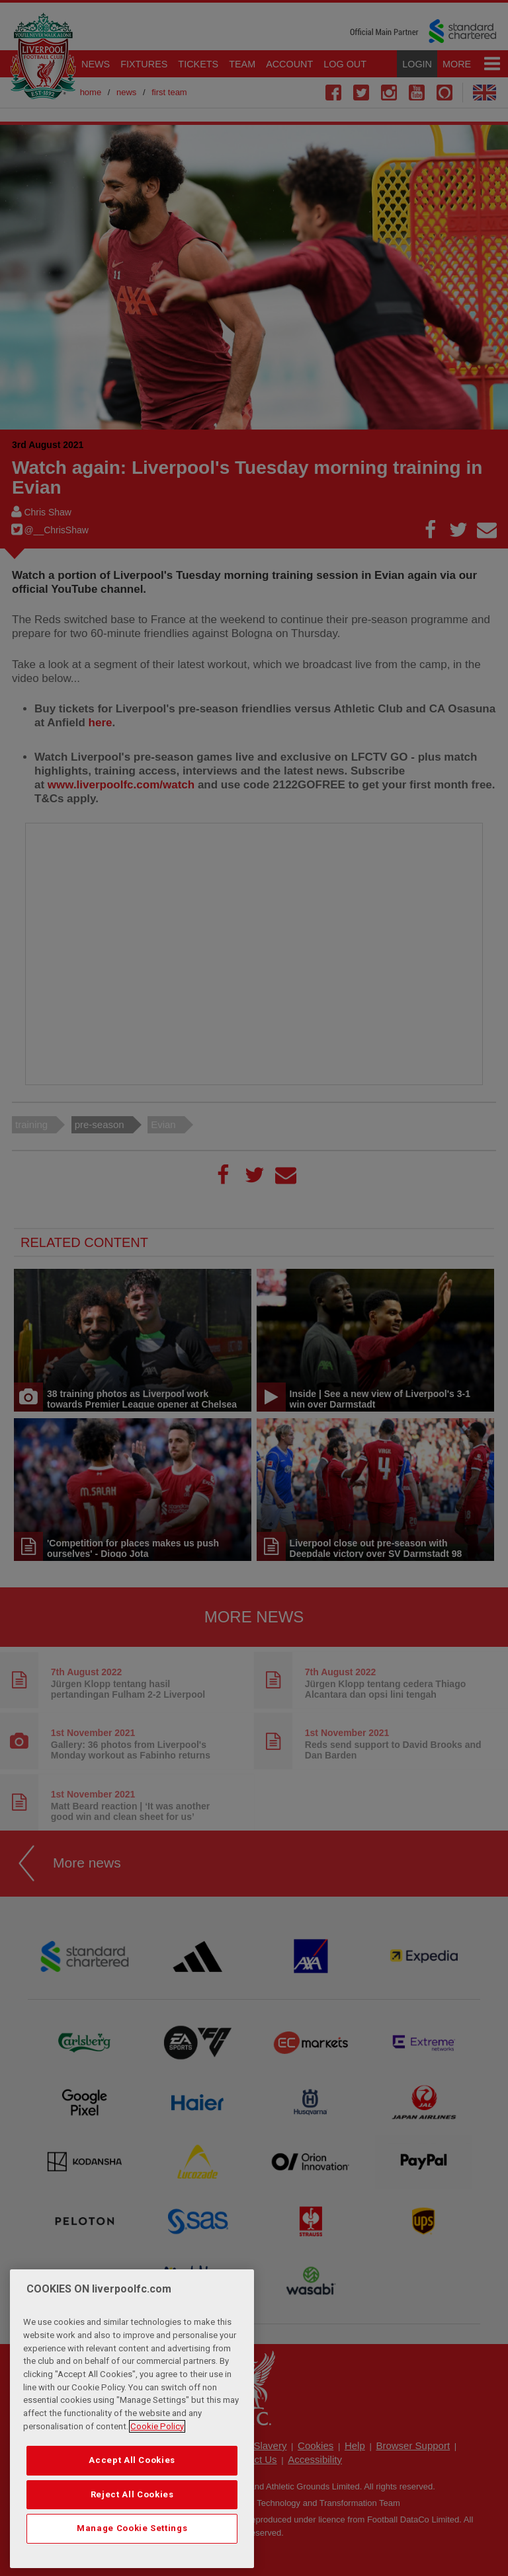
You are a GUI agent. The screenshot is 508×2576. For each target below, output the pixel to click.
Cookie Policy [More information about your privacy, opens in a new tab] (157, 2426)
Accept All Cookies (132, 2460)
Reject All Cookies (132, 2494)
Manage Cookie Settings (132, 2528)
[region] (132, 2418)
